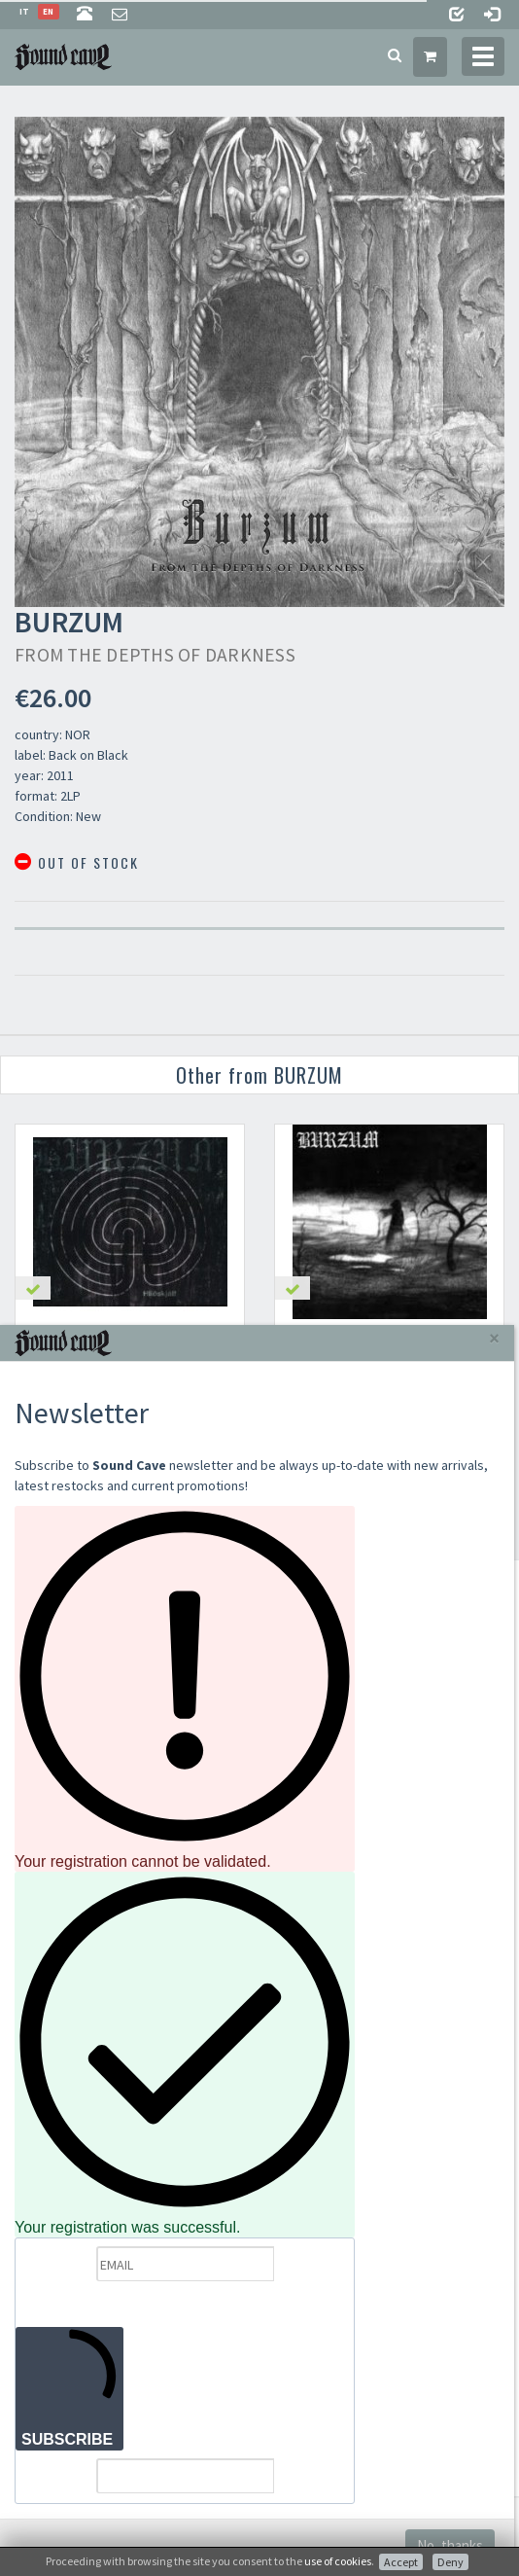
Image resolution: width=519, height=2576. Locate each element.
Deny (450, 2562)
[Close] (494, 1338)
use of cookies (337, 2561)
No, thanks (450, 2545)
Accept (401, 2562)
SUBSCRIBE (69, 2388)
